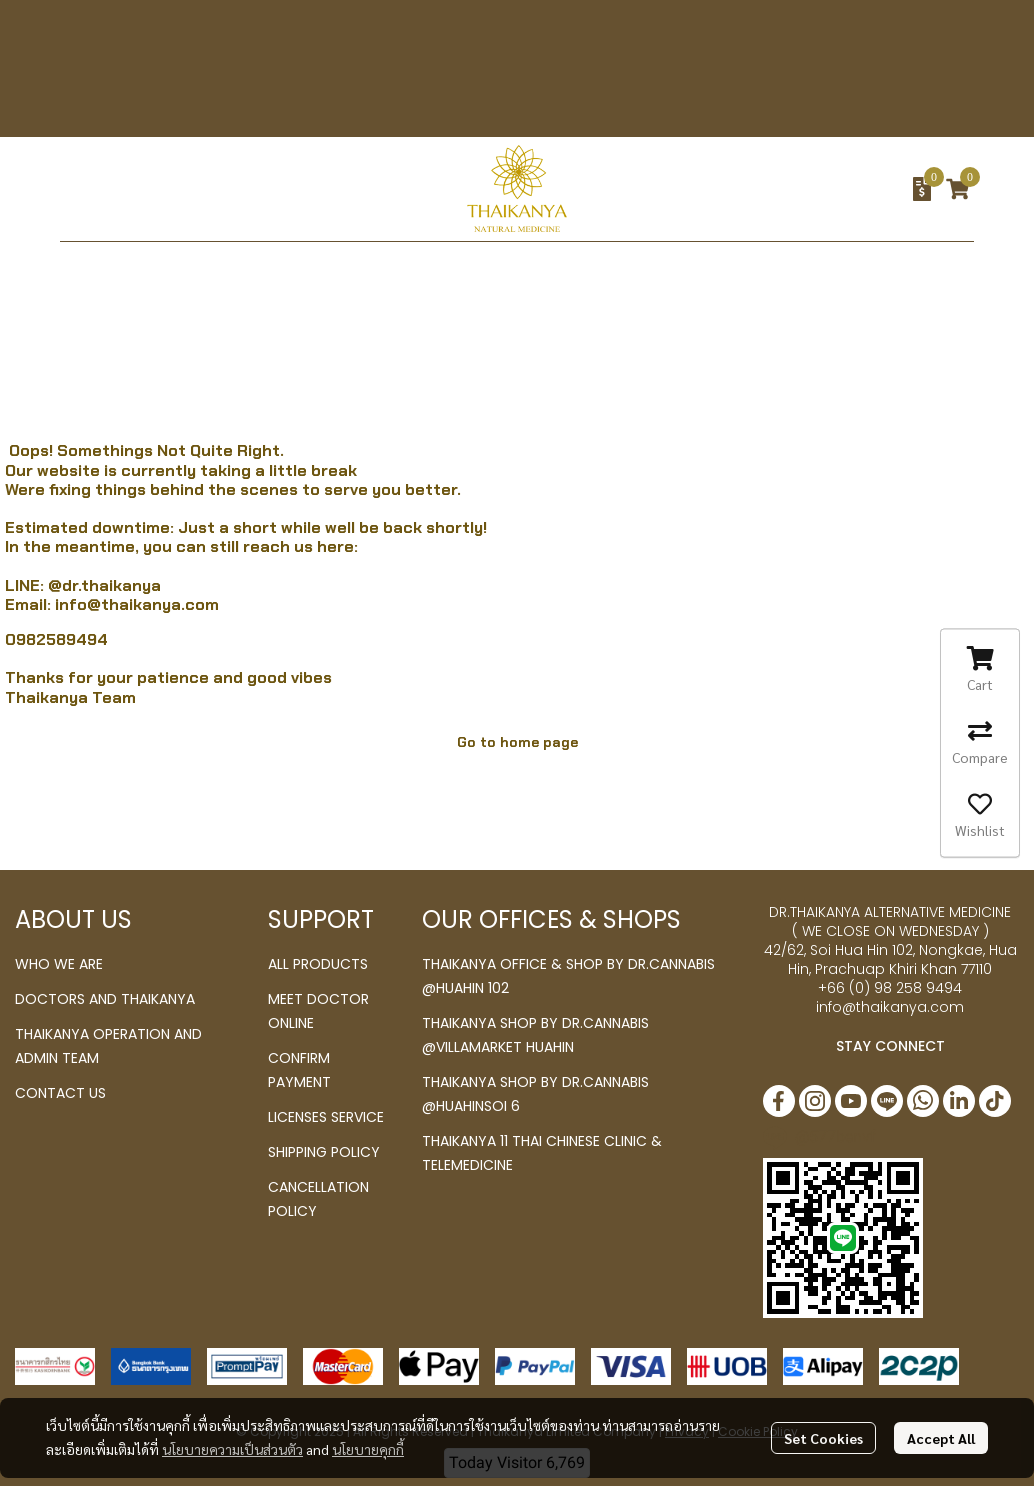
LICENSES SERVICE (326, 1117)
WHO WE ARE (59, 964)
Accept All (941, 1438)
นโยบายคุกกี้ (368, 1449)
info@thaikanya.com (137, 604)
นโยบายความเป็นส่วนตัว (232, 1449)
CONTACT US (60, 1093)
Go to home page (517, 742)
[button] (790, 189)
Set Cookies (823, 1438)
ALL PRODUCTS (318, 964)
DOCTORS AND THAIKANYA (105, 999)
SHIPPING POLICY (324, 1152)
